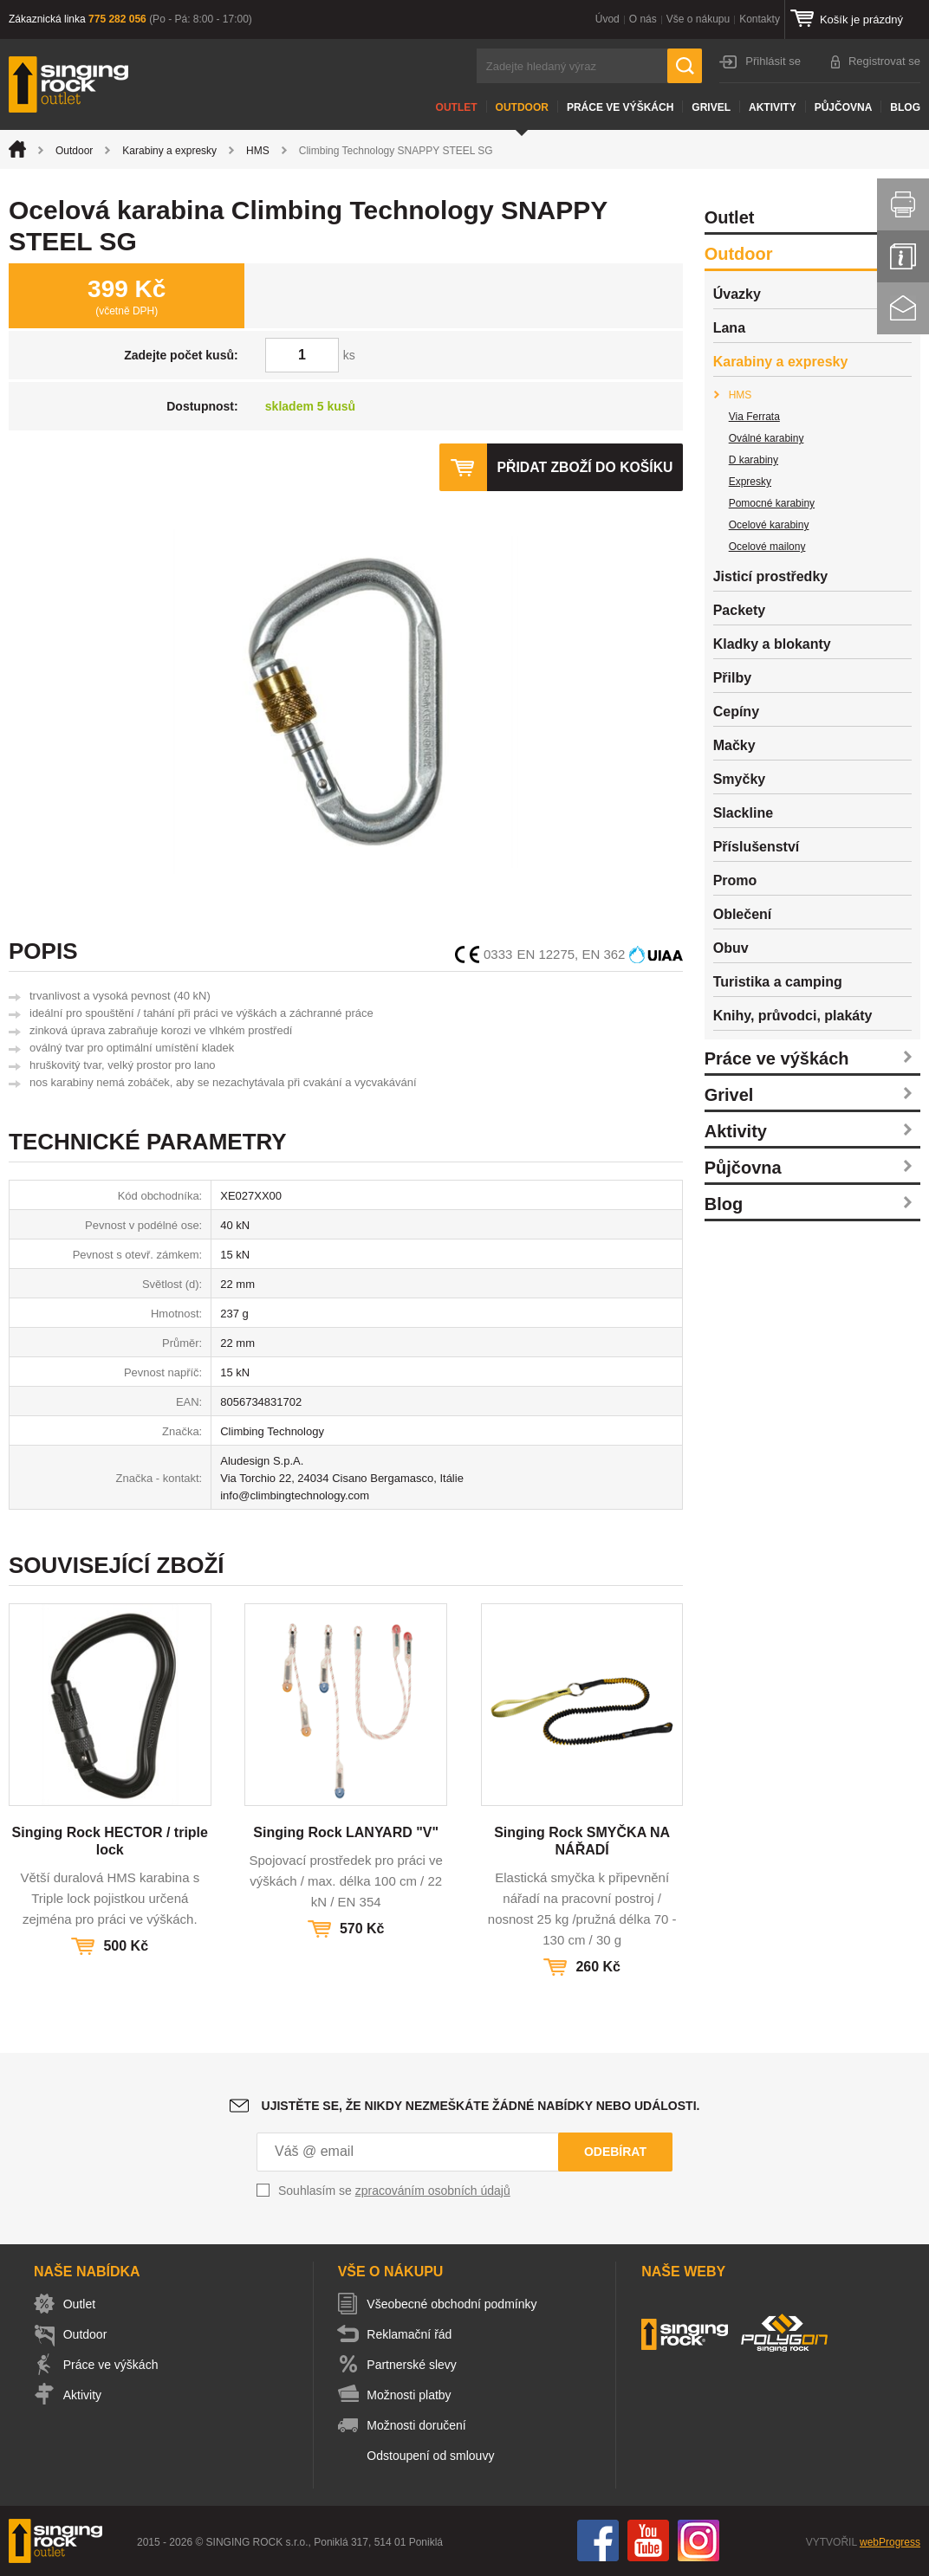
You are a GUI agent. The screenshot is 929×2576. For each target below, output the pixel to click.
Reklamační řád (413, 2334)
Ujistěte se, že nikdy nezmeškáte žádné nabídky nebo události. (481, 2106)
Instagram (698, 2540)
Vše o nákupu (698, 19)
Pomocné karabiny (772, 503)
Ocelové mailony (767, 546)
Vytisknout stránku (903, 204)
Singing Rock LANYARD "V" (346, 1832)
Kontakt (903, 308)
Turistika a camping (777, 981)
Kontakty (759, 19)
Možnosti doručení (420, 2425)
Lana (729, 327)
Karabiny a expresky (169, 151)
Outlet (456, 107)
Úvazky (737, 294)
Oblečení (742, 914)
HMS (258, 151)
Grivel (711, 107)
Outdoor (522, 107)
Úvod (607, 19)
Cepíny (736, 711)
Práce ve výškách (620, 107)
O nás (643, 19)
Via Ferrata (754, 417)
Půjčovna (844, 107)
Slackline (743, 813)
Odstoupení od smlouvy (434, 2456)
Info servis (903, 256)
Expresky (750, 482)
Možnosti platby (413, 2395)
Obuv (731, 948)
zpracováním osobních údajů (432, 2190)
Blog (905, 107)
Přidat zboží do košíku (584, 467)
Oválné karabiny (766, 438)
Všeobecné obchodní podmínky (456, 2304)
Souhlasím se (394, 2190)
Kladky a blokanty (772, 644)
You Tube (648, 2540)
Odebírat (615, 2152)
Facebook (598, 2540)
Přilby (732, 677)
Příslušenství (756, 846)
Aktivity (772, 107)
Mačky (734, 745)
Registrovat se (884, 61)
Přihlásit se (773, 61)
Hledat (684, 66)
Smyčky (739, 779)
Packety (739, 610)
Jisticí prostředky (770, 576)
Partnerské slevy (415, 2365)
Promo (735, 880)
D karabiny (753, 460)
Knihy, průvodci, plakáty (793, 1015)
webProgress (890, 2542)
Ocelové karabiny (769, 525)
